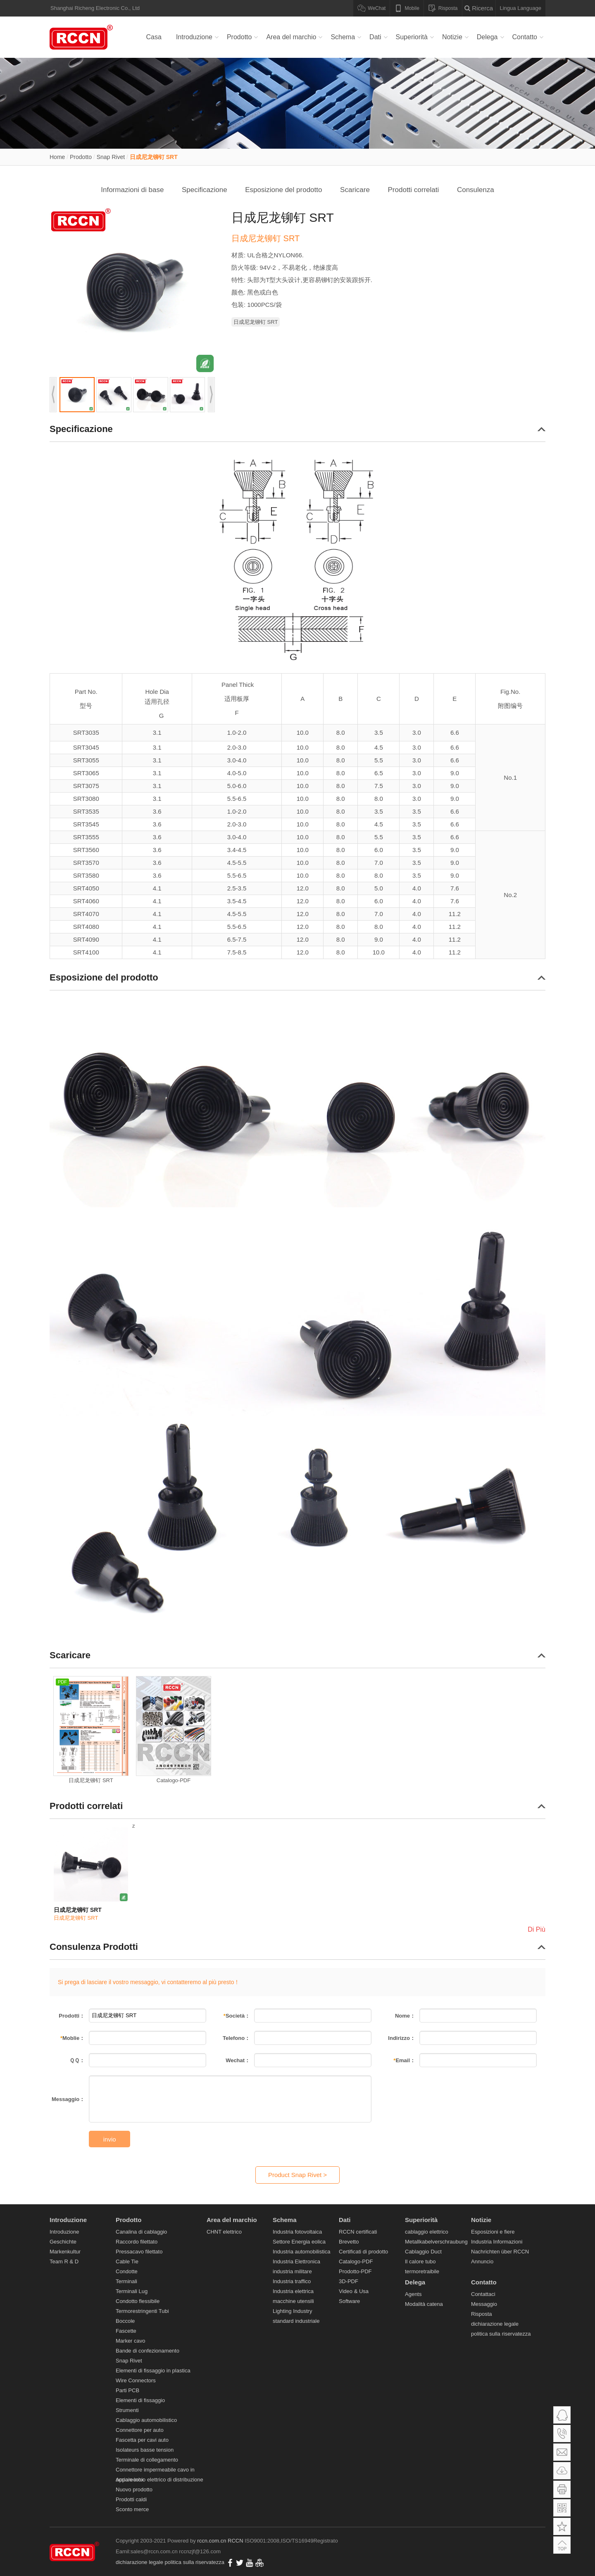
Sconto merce (132, 2509)
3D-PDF (348, 2281)
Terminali (126, 2281)
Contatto (524, 36)
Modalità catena (424, 2304)
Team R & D (64, 2261)
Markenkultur (65, 2251)
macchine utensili (293, 2301)
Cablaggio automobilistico (146, 2420)
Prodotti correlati (413, 190)
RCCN (235, 2541)
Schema (343, 36)
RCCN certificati (358, 2232)
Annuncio (482, 2261)
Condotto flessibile (137, 2301)
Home (57, 157)
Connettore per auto (140, 2430)
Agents (413, 2294)
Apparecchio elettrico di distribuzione (159, 2479)
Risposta (481, 2314)
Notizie (452, 36)
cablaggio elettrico (426, 2232)
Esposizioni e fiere (493, 2232)
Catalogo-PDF (356, 2261)
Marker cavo (130, 2341)
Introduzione (194, 36)
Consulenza (475, 190)
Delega (487, 36)
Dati (375, 36)
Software (349, 2301)
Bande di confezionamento (147, 2351)
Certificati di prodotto (363, 2251)
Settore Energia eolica (299, 2242)
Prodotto (239, 36)
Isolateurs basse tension (145, 2450)
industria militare (292, 2271)
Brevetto (349, 2242)
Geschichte (63, 2242)
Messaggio (484, 2304)
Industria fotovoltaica (297, 2232)
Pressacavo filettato (139, 2251)
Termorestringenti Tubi (142, 2311)
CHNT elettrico (224, 2232)
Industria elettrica (293, 2291)
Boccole (125, 2321)
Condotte (127, 2271)
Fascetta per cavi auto (142, 2440)
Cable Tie (127, 2261)
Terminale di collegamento (147, 2460)
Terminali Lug (132, 2291)
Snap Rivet (111, 157)
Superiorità (412, 36)
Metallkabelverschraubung (436, 2242)
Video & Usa (354, 2291)
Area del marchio (291, 36)
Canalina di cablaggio (141, 2232)
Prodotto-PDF (355, 2271)
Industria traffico (292, 2281)
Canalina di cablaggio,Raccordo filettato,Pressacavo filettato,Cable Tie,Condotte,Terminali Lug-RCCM (83, 37)
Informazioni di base (132, 190)
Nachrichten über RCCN (500, 2251)
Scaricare (355, 190)
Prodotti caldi (131, 2499)
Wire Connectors (136, 2380)
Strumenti (127, 2410)
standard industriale (296, 2321)
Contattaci (483, 2294)
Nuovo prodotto (134, 2489)
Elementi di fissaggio (140, 2400)
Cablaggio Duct (423, 2251)
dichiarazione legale (495, 2324)
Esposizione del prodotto (283, 190)
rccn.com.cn (211, 2541)
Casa (154, 36)
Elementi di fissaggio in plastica (153, 2370)
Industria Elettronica (296, 2261)
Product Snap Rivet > (297, 2174)
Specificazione (204, 190)
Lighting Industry (292, 2311)
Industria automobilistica (301, 2251)
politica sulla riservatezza (501, 2334)
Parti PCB (127, 2390)
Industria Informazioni (496, 2242)
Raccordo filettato (136, 2242)
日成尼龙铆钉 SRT (154, 157)
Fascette (126, 2331)
